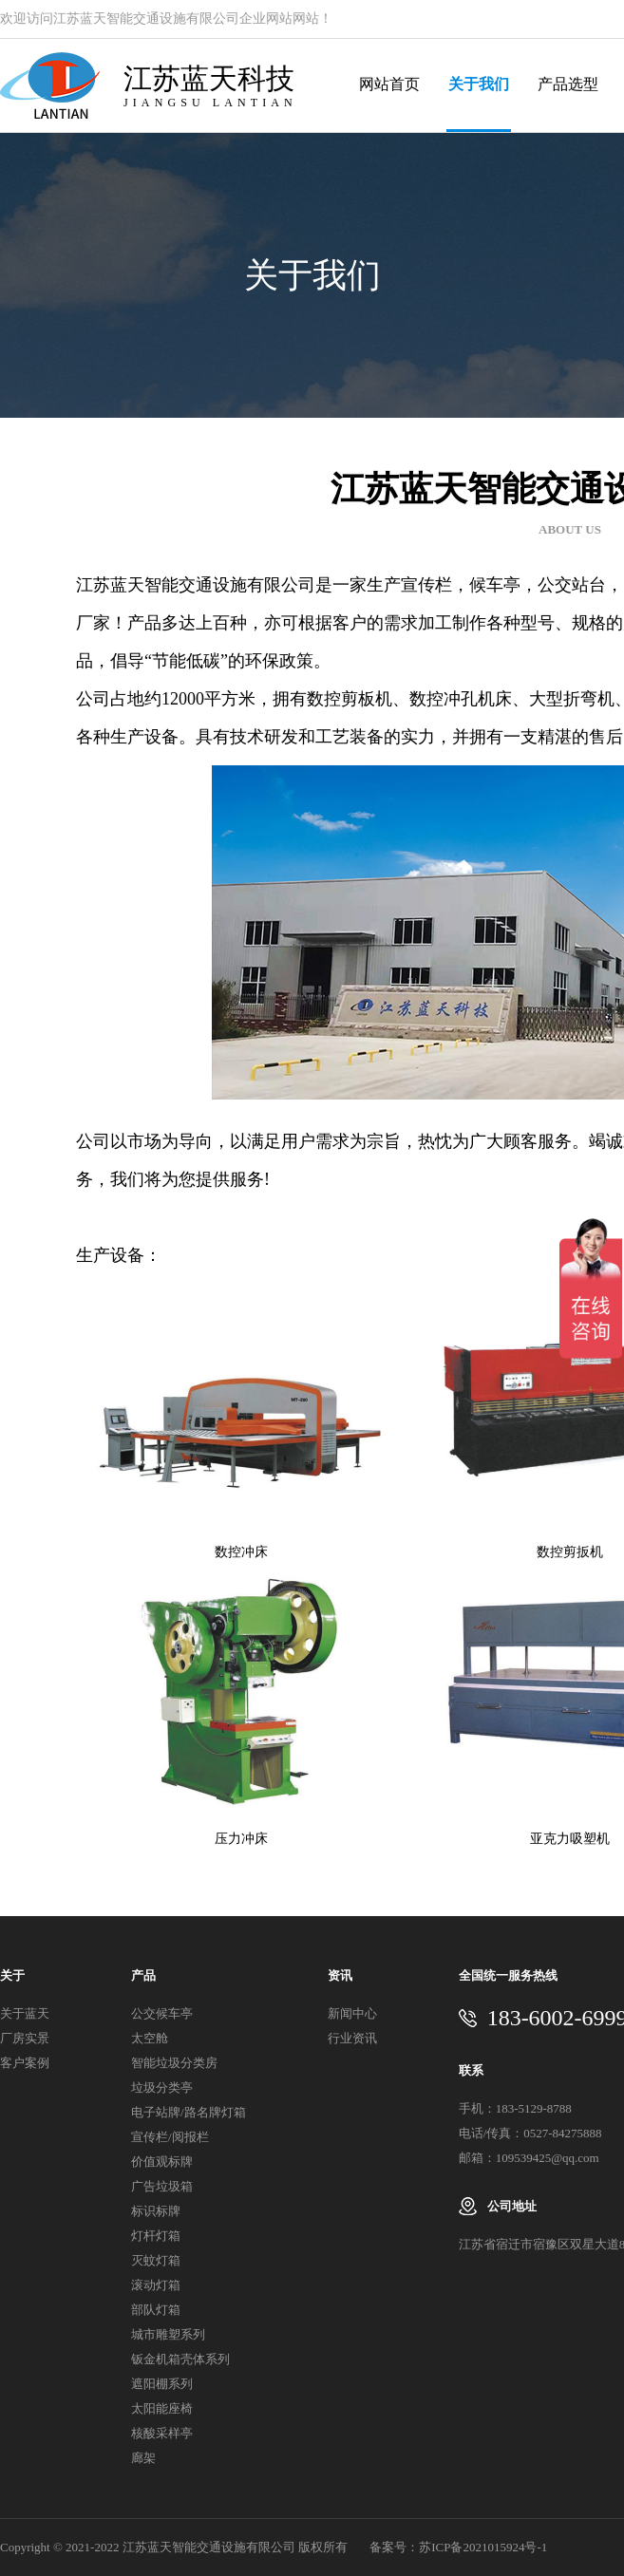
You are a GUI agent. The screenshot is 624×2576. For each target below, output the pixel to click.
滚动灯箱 (155, 2285)
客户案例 (24, 2063)
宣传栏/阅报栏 (170, 2137)
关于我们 (478, 84)
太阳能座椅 (162, 2408)
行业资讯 (352, 2038)
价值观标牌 (162, 2161)
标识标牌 (155, 2211)
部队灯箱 (155, 2310)
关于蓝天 (24, 2013)
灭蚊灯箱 (155, 2260)
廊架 (143, 2458)
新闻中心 (352, 2013)
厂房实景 (24, 2038)
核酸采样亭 (162, 2433)
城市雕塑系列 (168, 2334)
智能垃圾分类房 (174, 2063)
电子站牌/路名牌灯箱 (188, 2112)
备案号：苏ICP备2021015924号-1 (458, 2547)
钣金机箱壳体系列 (180, 2359)
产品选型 (568, 84)
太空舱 (149, 2038)
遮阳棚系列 (162, 2384)
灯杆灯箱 (155, 2235)
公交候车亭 (162, 2013)
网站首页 (389, 84)
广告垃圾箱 (162, 2186)
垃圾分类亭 (162, 2087)
